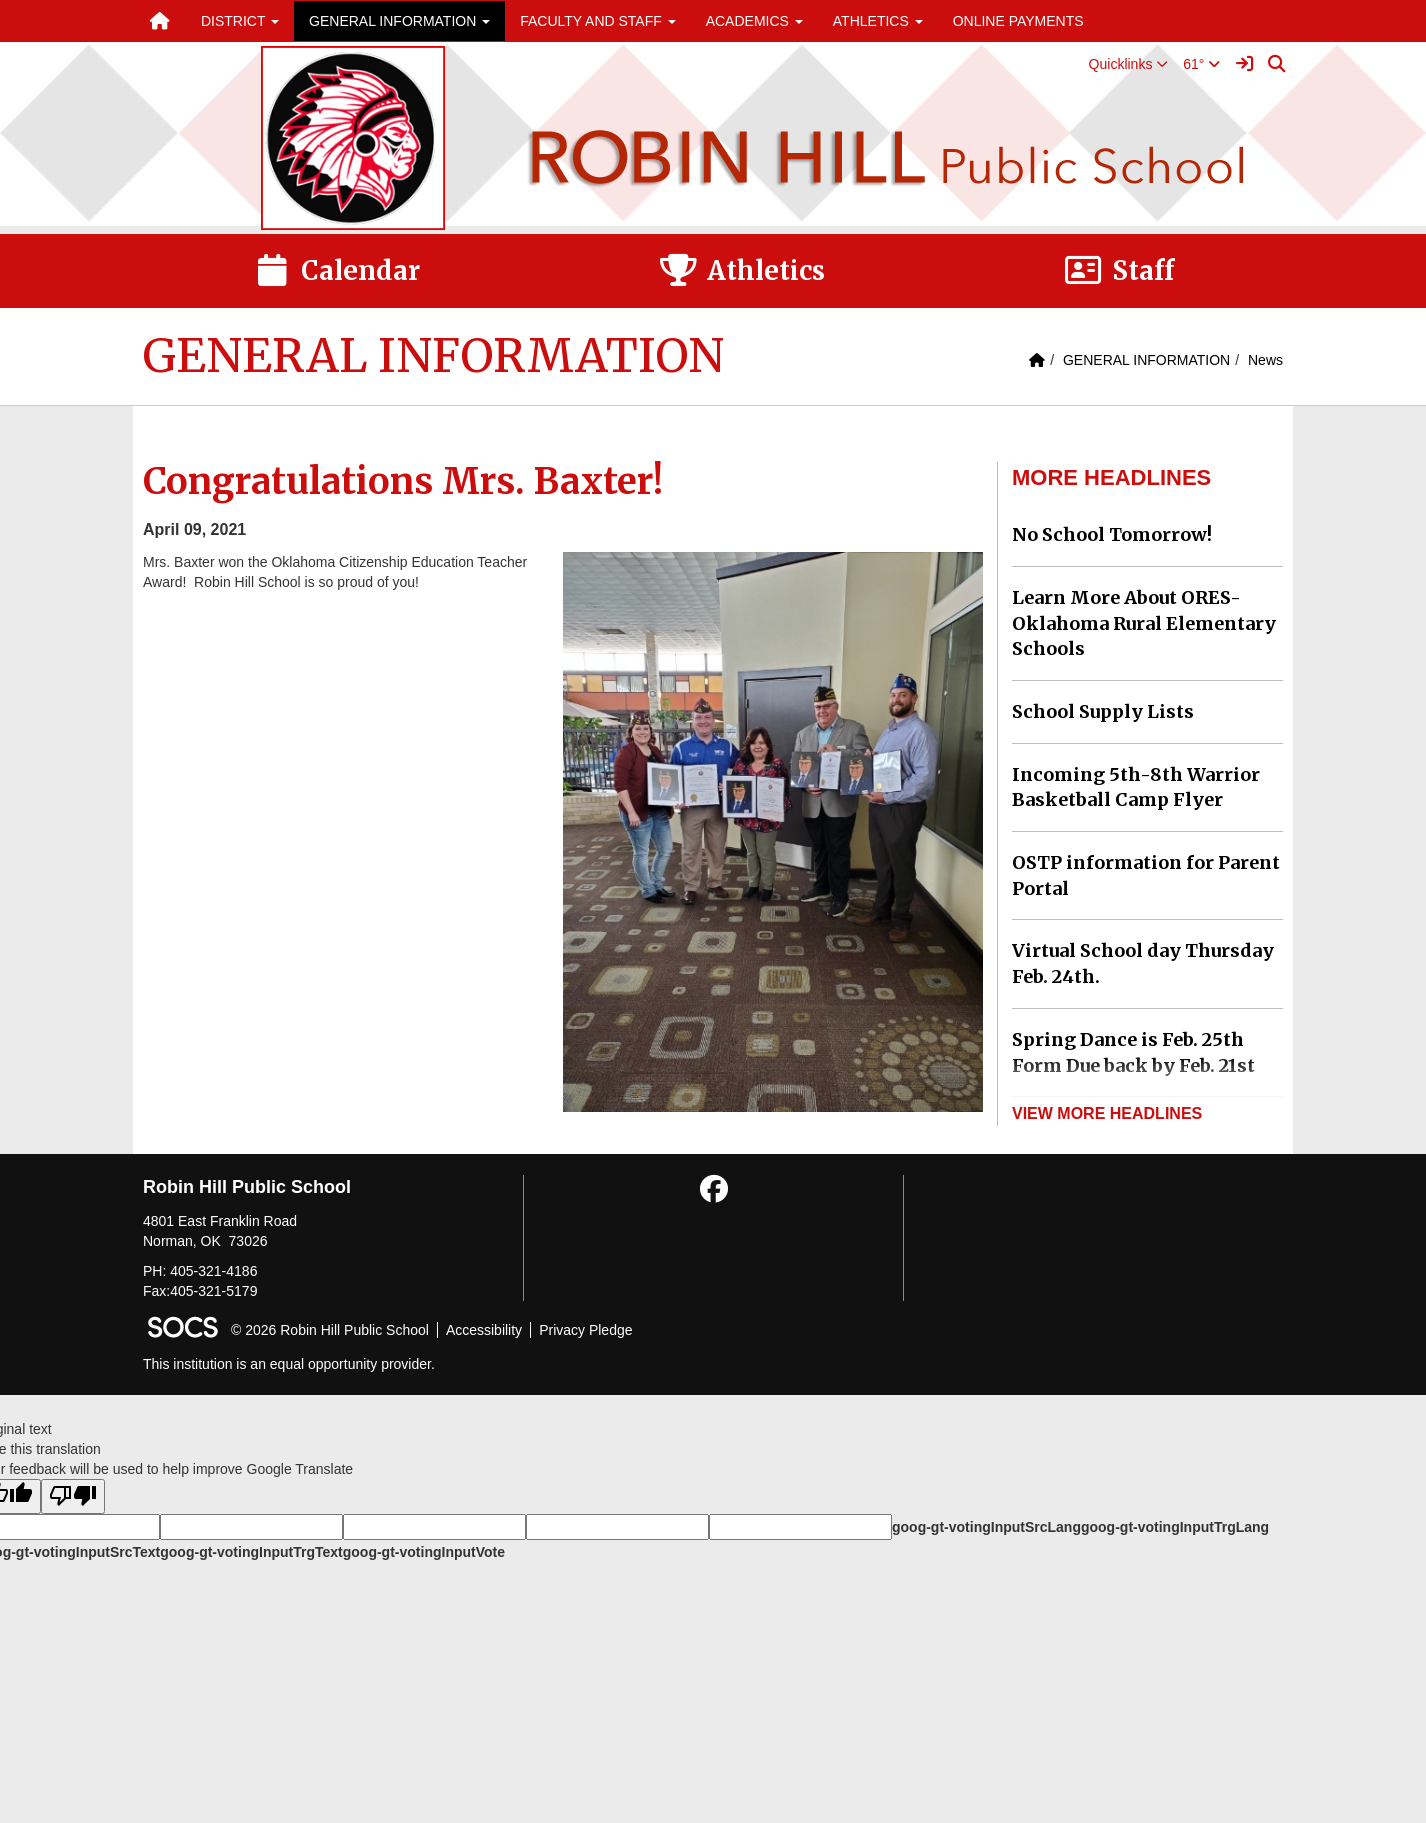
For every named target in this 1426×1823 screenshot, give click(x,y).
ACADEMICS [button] (754, 21)
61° (1201, 64)
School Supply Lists (1103, 711)
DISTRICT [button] (240, 21)
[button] (1129, 64)
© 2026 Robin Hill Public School (330, 1330)
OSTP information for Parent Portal (1146, 875)
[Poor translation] (73, 1496)
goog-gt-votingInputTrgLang (1175, 1527)
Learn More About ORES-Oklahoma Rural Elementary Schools (1144, 623)
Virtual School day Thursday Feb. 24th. (1143, 963)
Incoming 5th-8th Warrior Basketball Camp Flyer (1136, 787)
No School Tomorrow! (1112, 534)
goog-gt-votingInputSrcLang (986, 1527)
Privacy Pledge (585, 1330)
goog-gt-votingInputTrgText (251, 1552)
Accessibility (484, 1330)
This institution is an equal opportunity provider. (289, 1364)
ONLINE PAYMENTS (1018, 21)
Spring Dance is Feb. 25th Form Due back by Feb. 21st (1133, 1052)
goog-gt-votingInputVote (424, 1552)
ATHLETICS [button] (878, 21)
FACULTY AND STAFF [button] (597, 21)
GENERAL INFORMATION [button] (399, 21)
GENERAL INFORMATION (1146, 360)
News (1265, 360)
